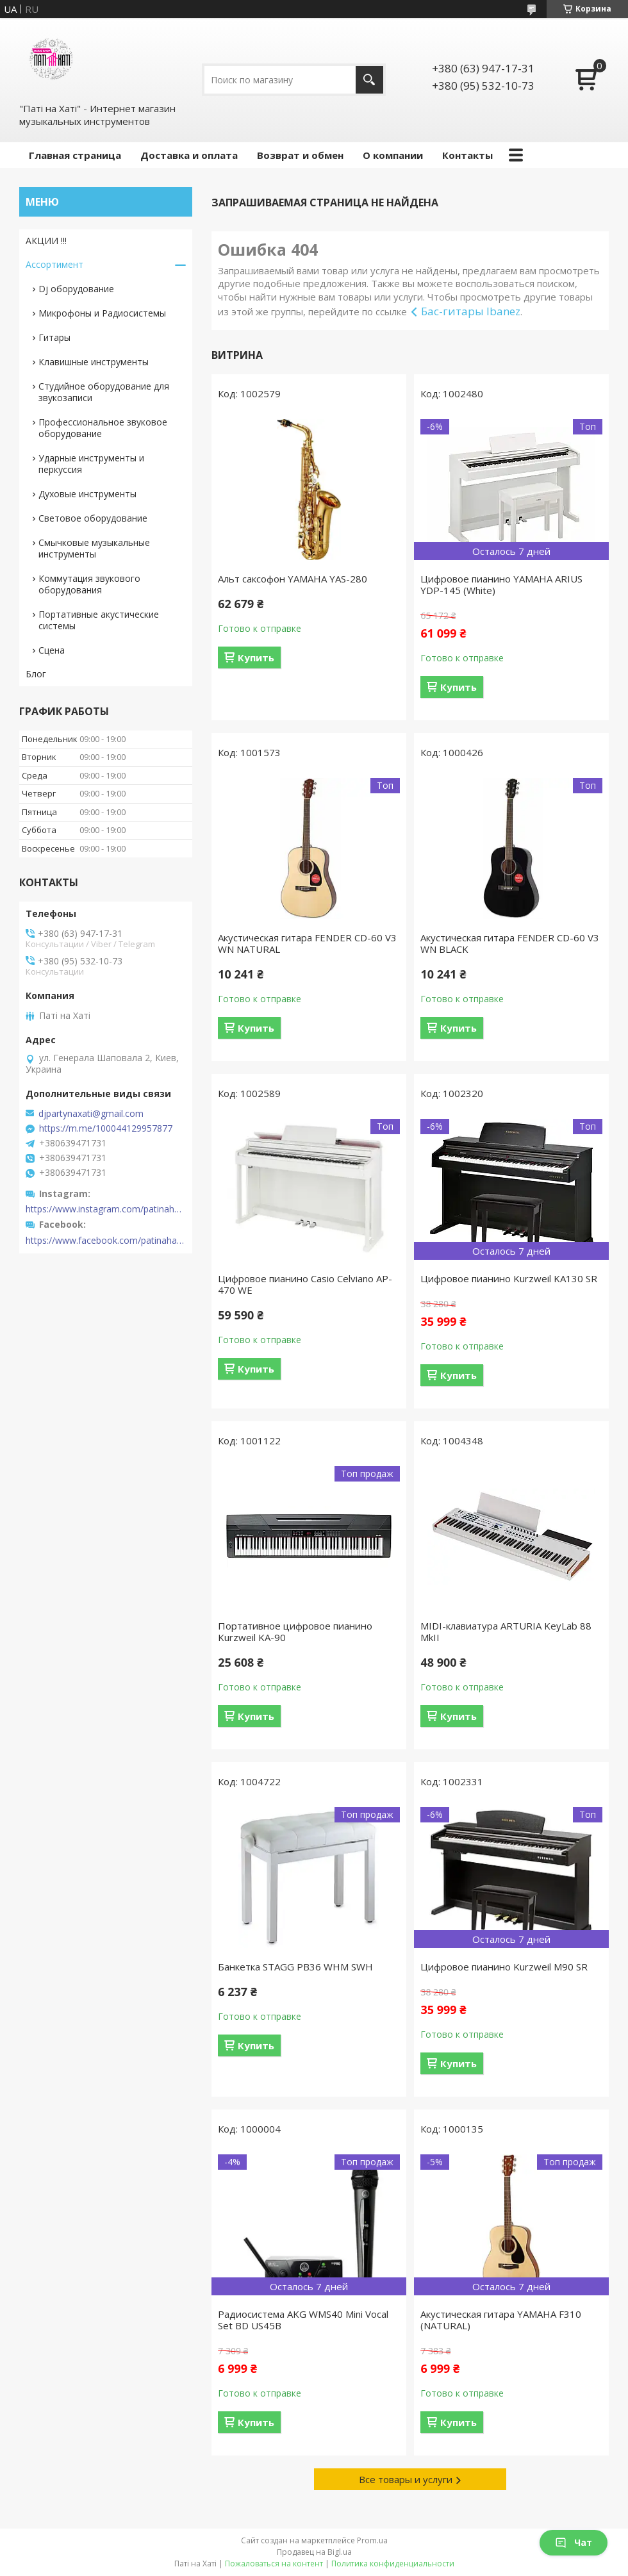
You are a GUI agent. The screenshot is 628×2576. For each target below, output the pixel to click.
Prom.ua (372, 2540)
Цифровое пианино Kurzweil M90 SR (504, 1966)
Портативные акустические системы (98, 620)
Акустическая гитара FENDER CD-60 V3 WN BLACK (509, 943)
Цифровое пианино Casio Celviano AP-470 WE (305, 1284)
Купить (256, 657)
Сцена (51, 650)
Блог (36, 674)
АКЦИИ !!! (46, 241)
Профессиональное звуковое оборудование (102, 428)
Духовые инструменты (87, 494)
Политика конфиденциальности (392, 2563)
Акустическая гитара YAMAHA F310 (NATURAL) (500, 2319)
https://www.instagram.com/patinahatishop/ (106, 1209)
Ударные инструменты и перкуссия (91, 463)
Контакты (467, 155)
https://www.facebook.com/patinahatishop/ (106, 1240)
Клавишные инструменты (93, 362)
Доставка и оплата (189, 155)
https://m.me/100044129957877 (105, 1128)
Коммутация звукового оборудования (89, 584)
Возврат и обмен (300, 155)
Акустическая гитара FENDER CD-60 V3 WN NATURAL (307, 943)
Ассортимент (54, 264)
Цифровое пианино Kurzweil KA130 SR (508, 1278)
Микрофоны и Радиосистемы (102, 313)
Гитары (54, 337)
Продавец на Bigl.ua (314, 2552)
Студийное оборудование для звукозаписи (103, 392)
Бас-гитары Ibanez (470, 311)
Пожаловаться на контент (274, 2563)
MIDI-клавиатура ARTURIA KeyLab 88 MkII (505, 1631)
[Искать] (369, 80)
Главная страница (75, 155)
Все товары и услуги (405, 2479)
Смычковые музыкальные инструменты (94, 548)
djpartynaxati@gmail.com (91, 1113)
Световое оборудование (92, 518)
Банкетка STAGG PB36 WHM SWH (295, 1966)
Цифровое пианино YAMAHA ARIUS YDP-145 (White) (501, 584)
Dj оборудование (76, 289)
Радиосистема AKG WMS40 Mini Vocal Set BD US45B (303, 2319)
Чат (573, 2542)
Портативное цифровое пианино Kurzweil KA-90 (295, 1631)
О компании (393, 155)
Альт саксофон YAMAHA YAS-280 (292, 578)
